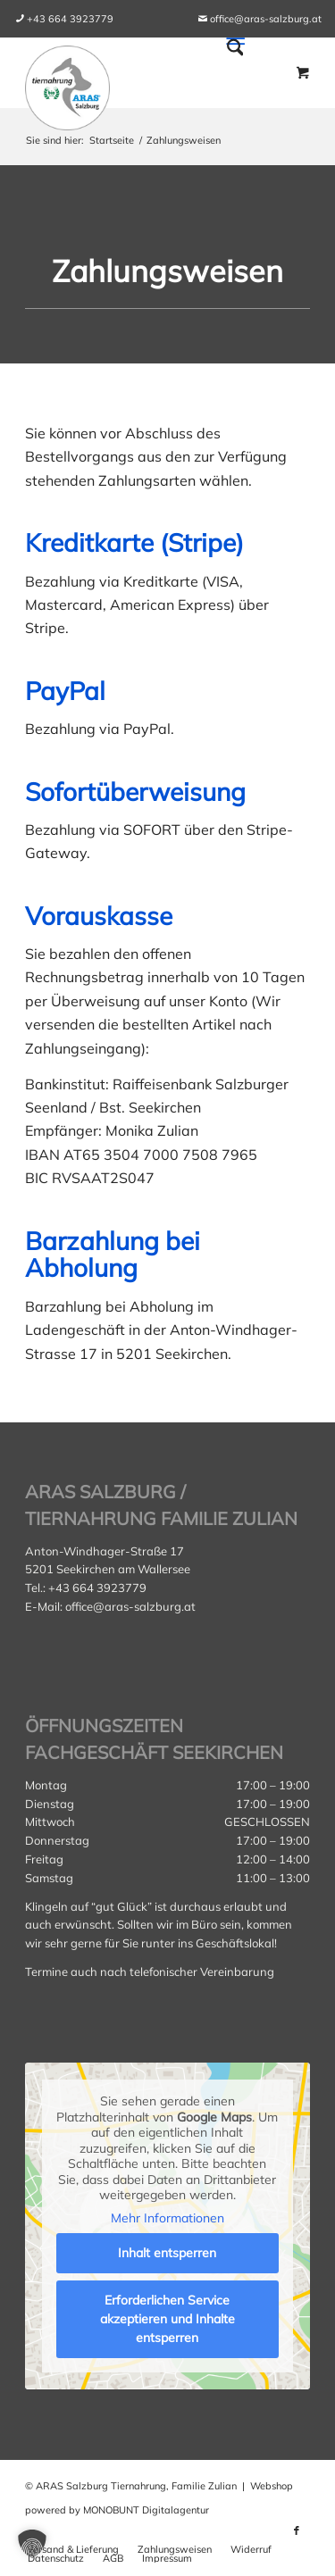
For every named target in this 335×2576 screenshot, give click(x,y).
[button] (32, 2544)
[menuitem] (70, 18)
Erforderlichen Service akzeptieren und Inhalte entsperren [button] (167, 2319)
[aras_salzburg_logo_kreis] (67, 83)
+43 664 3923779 (70, 19)
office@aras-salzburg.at (266, 19)
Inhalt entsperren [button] (168, 2253)
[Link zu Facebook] (296, 2530)
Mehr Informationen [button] (167, 2218)
